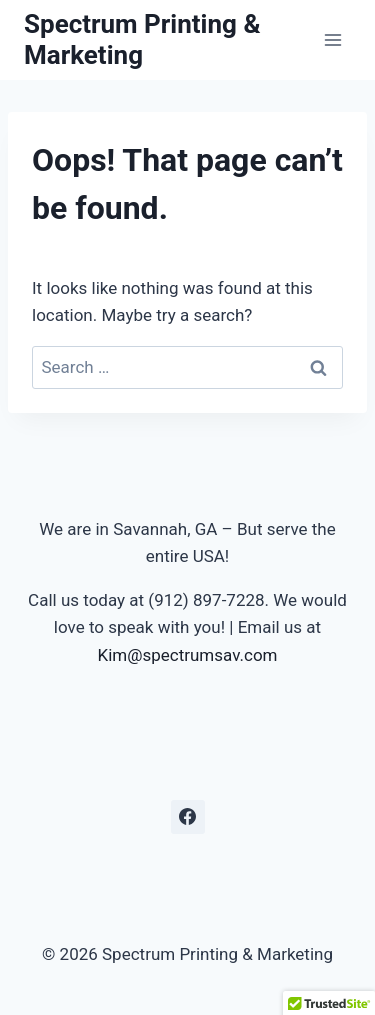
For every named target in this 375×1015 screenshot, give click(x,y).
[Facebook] (188, 817)
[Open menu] (332, 39)
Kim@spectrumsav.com (187, 655)
